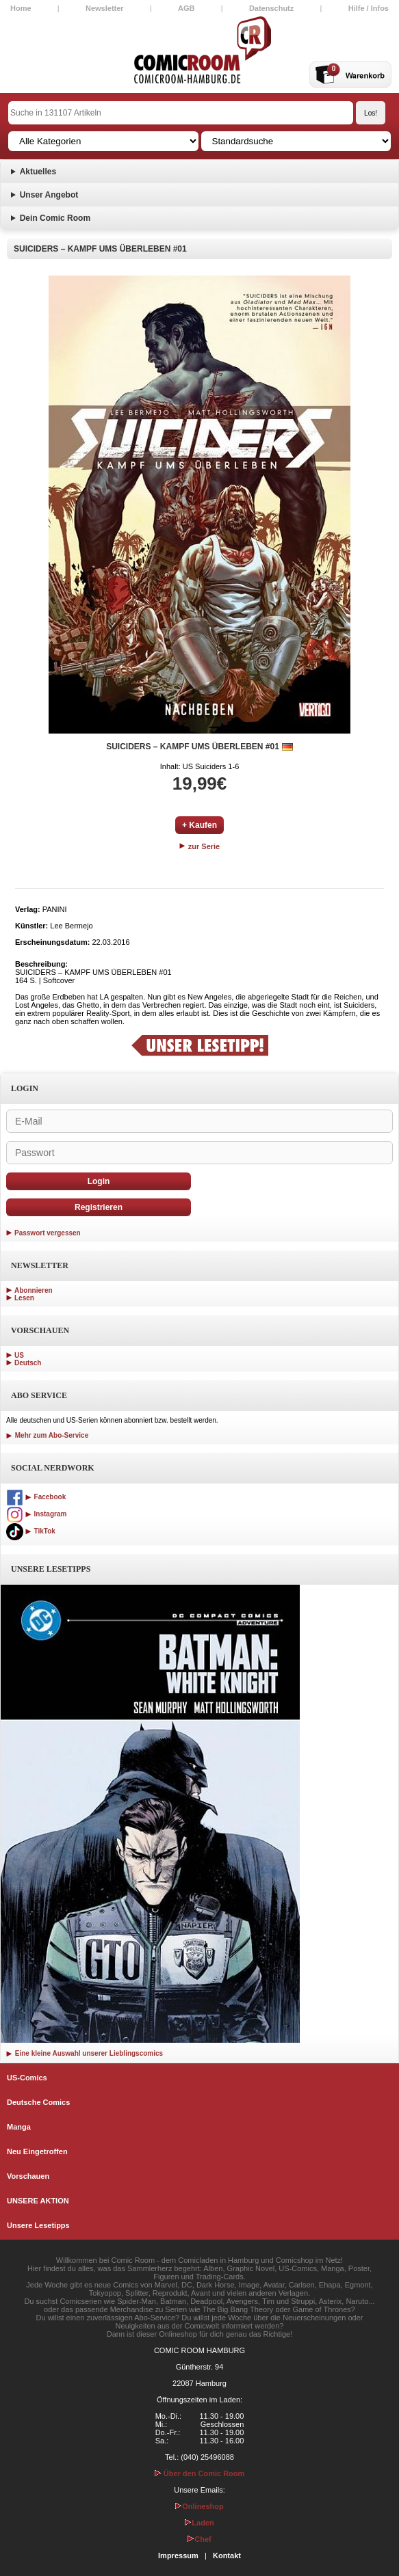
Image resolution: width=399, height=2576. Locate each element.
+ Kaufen (199, 825)
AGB (186, 8)
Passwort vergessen (47, 1233)
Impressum (178, 2555)
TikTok (30, 1531)
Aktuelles (38, 171)
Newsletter (105, 8)
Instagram (36, 1514)
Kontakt (227, 2555)
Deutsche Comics (38, 2102)
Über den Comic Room (200, 2473)
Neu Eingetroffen (37, 2151)
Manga (19, 2127)
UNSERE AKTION (38, 2201)
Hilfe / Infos (368, 8)
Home (20, 8)
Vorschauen (28, 2176)
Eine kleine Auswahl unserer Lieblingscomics (84, 2053)
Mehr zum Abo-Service (47, 1435)
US (19, 1355)
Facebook (36, 1497)
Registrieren (99, 1207)
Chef (199, 2539)
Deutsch (27, 1363)
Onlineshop (199, 2506)
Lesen (24, 1298)
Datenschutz (271, 8)
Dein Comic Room (55, 218)
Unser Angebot (49, 195)
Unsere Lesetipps (38, 2225)
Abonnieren (33, 1290)
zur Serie (199, 846)
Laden (199, 2523)
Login (99, 1181)
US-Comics (27, 2078)
